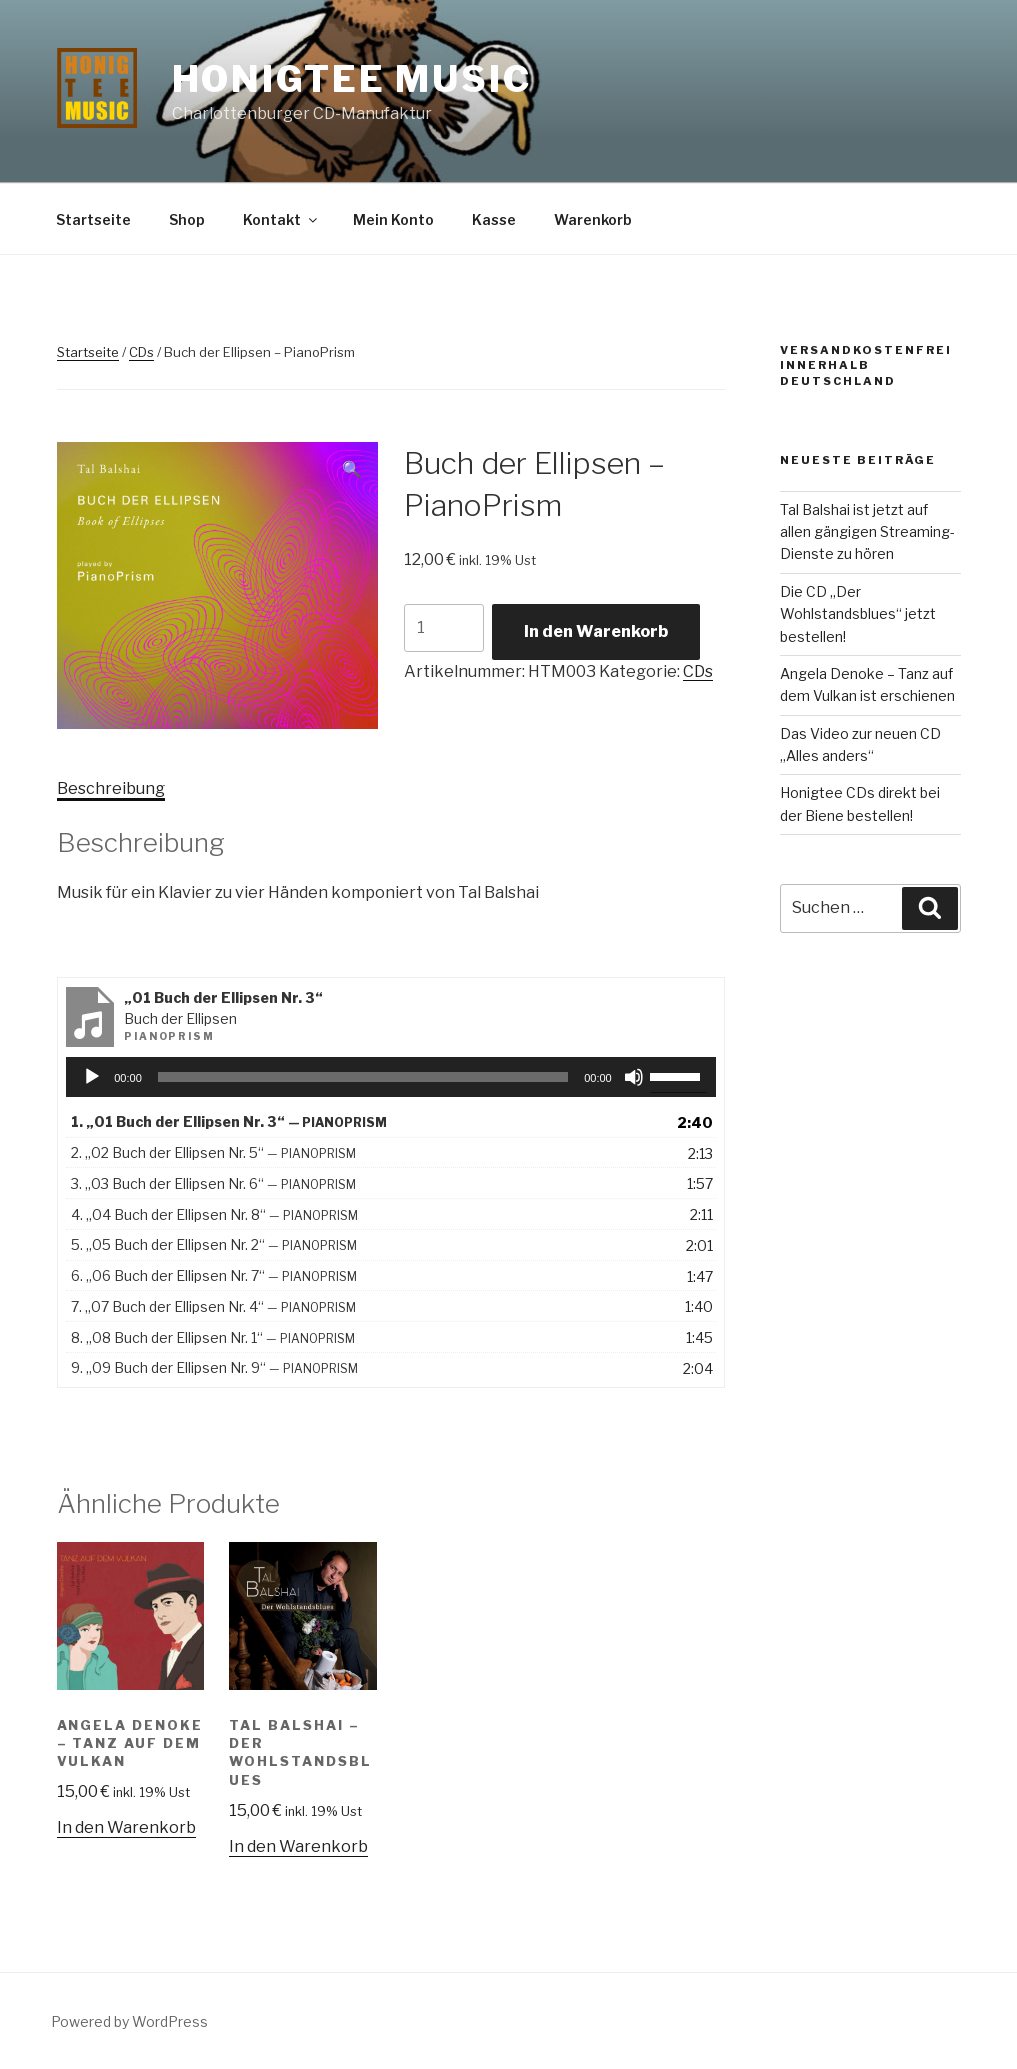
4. (214, 1214)
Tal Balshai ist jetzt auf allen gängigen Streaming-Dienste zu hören (867, 532)
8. (213, 1337)
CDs (141, 352)
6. (214, 1275)
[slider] (363, 1077)
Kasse (494, 219)
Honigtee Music (352, 79)
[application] (390, 1077)
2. (213, 1152)
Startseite (93, 219)
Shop (187, 219)
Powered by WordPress (129, 2021)
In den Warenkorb (596, 631)
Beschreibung (111, 788)
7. (213, 1306)
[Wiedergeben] (92, 1077)
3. (213, 1183)
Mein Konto (393, 219)
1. (229, 1121)
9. (214, 1367)
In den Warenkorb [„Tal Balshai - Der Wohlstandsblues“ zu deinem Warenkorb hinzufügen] (298, 1846)
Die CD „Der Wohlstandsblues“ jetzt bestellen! (858, 614)
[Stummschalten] (634, 1077)
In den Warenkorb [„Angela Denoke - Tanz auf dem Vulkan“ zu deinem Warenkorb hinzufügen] (126, 1827)
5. (214, 1244)
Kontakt (281, 219)
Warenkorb (593, 219)
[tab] (111, 789)
